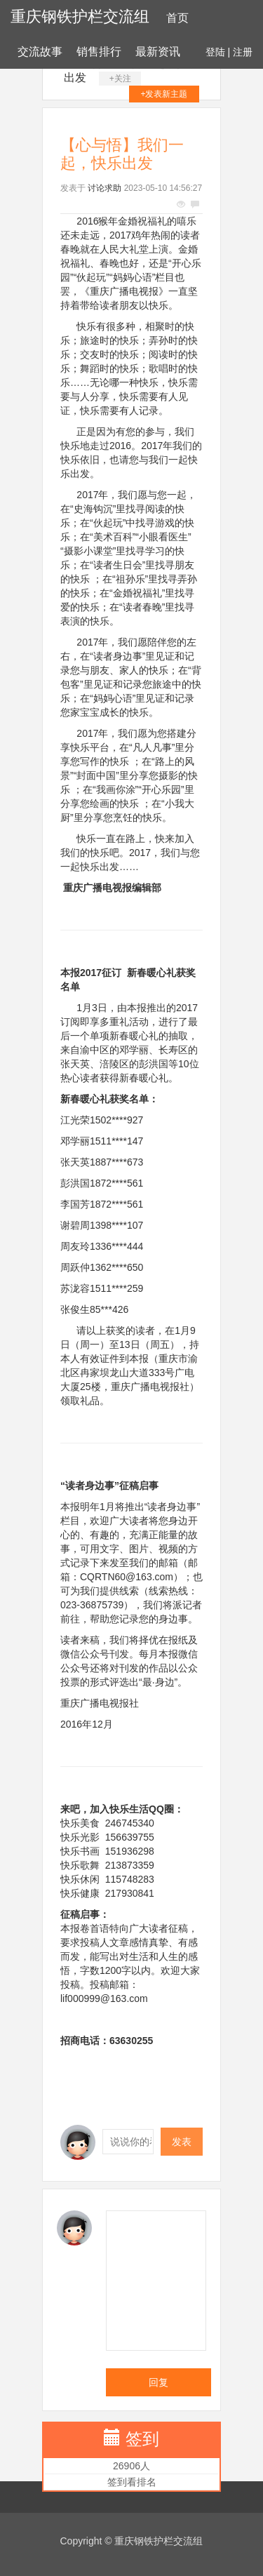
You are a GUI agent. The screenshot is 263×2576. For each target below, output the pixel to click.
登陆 (215, 52)
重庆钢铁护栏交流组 (80, 16)
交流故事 (40, 52)
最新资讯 (157, 52)
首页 (177, 18)
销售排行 (98, 52)
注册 (242, 52)
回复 (158, 2382)
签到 (142, 2438)
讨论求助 (104, 188)
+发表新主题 (163, 94)
